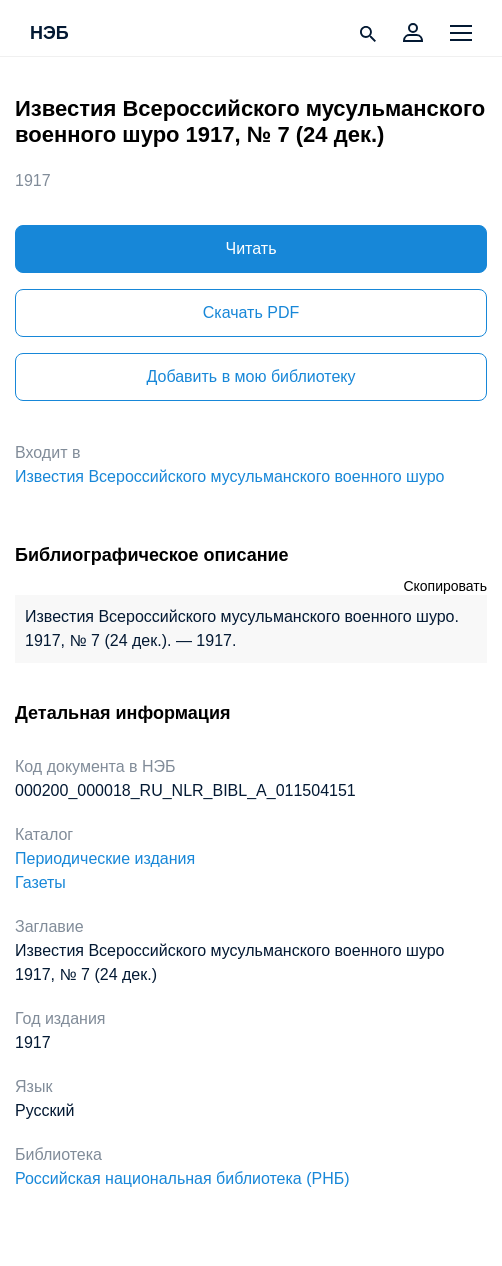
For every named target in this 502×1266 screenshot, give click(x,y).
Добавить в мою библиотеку (250, 376)
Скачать (251, 312)
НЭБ (49, 34)
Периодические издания (105, 858)
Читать (251, 248)
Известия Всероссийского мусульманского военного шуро (230, 476)
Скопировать (445, 586)
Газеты (40, 882)
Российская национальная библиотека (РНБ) (182, 1178)
